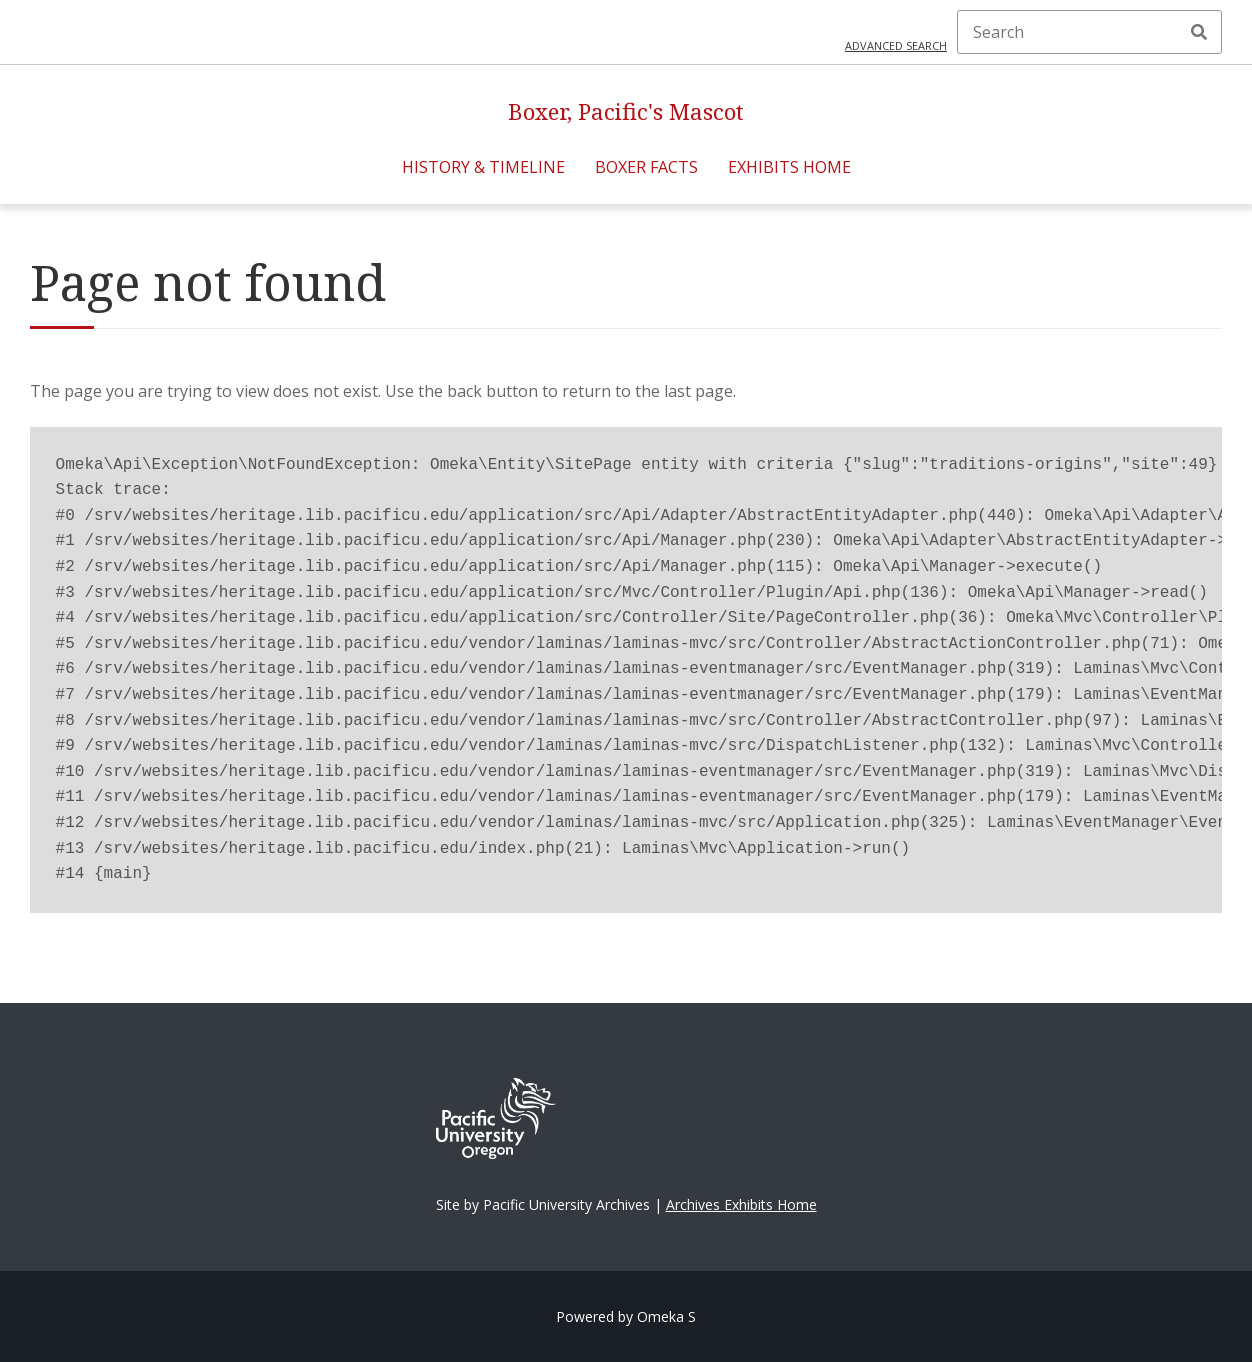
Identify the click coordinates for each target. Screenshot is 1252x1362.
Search (1199, 32)
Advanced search (896, 45)
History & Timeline (483, 167)
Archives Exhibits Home (741, 1204)
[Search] (1089, 32)
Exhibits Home (789, 167)
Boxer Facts (646, 167)
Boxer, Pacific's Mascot (626, 111)
